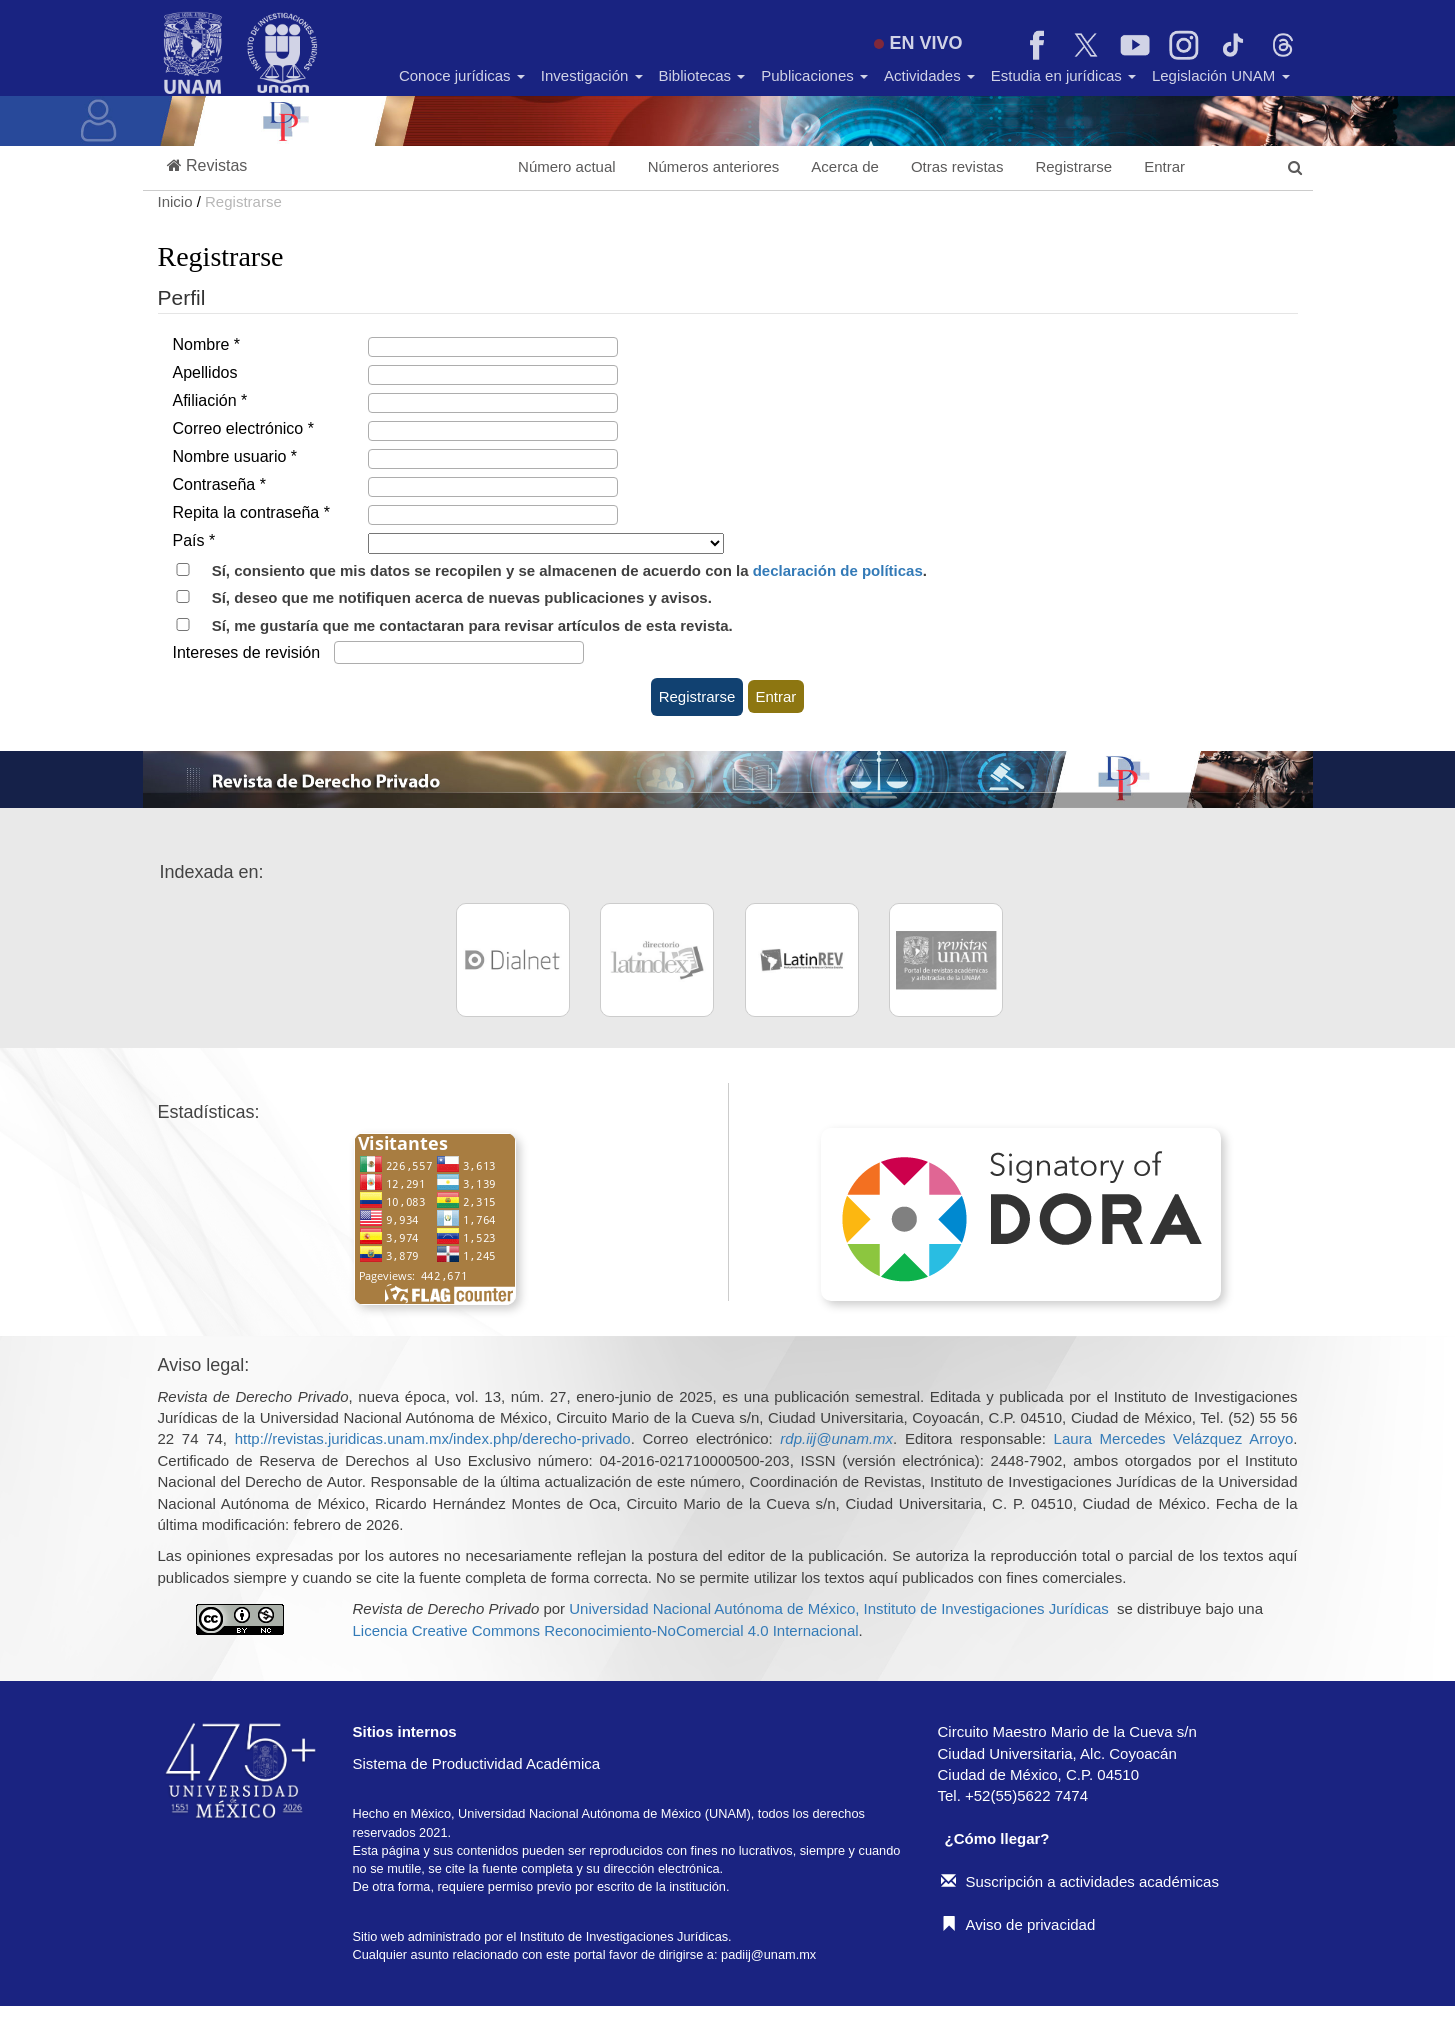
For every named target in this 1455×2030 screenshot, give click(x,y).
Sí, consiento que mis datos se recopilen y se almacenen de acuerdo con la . (542, 570)
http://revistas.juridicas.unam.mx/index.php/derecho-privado (433, 1438)
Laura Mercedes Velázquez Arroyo (1174, 1438)
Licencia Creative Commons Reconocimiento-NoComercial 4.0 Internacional (606, 1630)
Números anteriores (714, 166)
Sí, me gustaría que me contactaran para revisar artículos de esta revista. (445, 625)
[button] (207, 166)
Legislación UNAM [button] (1221, 75)
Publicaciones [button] (814, 75)
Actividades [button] (929, 75)
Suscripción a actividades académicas (1080, 1881)
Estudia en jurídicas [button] (1063, 75)
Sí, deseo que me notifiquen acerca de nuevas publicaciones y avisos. (435, 597)
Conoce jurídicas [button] (462, 75)
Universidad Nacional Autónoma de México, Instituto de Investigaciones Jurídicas (838, 1608)
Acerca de (845, 166)
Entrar (1164, 166)
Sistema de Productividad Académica (477, 1763)
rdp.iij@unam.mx (836, 1438)
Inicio (177, 201)
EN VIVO (918, 43)
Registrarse (1073, 166)
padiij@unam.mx (768, 1954)
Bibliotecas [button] (702, 75)
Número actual (567, 166)
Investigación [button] (592, 75)
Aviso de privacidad (1018, 1924)
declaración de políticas (838, 570)
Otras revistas (957, 166)
